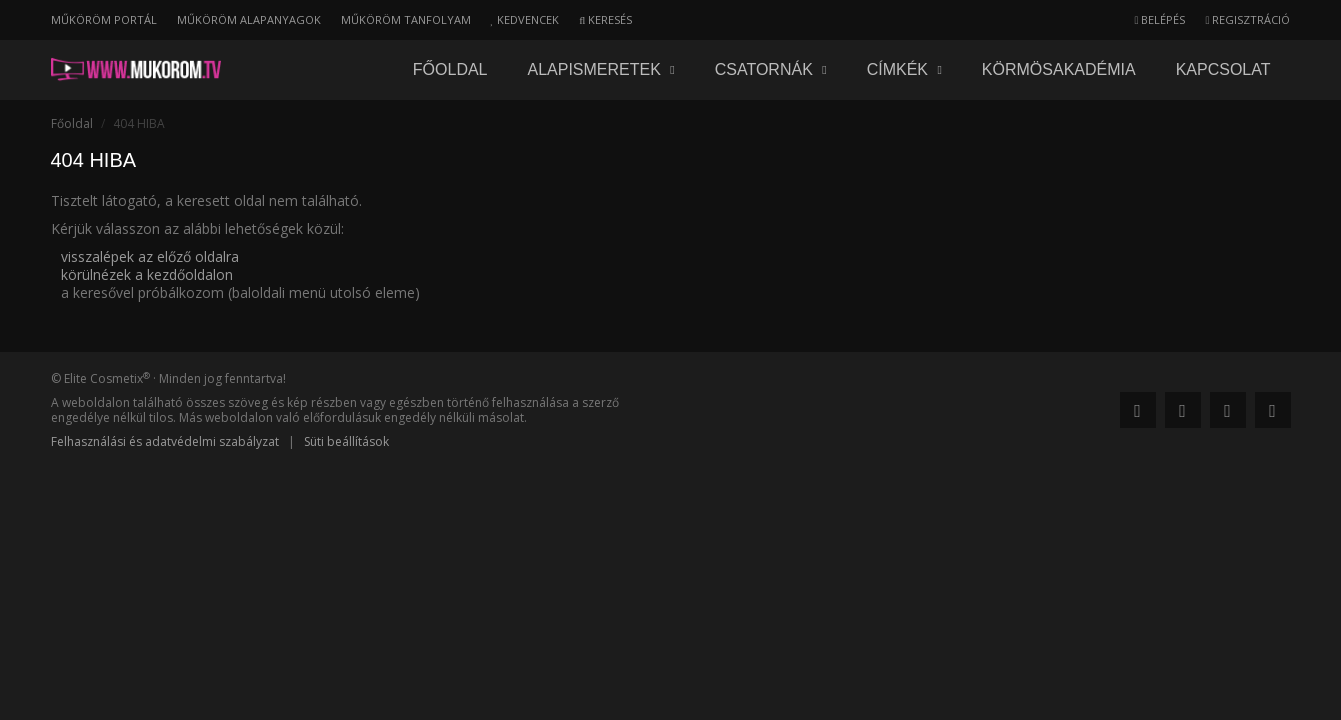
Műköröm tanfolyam (406, 19)
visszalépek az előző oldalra (150, 256)
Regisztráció (1247, 19)
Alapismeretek (601, 69)
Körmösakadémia (1059, 69)
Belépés (1159, 19)
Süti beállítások (346, 441)
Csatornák (771, 69)
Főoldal (450, 69)
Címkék (904, 69)
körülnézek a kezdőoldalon (147, 274)
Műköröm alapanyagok (249, 19)
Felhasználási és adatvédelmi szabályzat (165, 441)
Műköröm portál (104, 19)
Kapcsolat (1223, 69)
